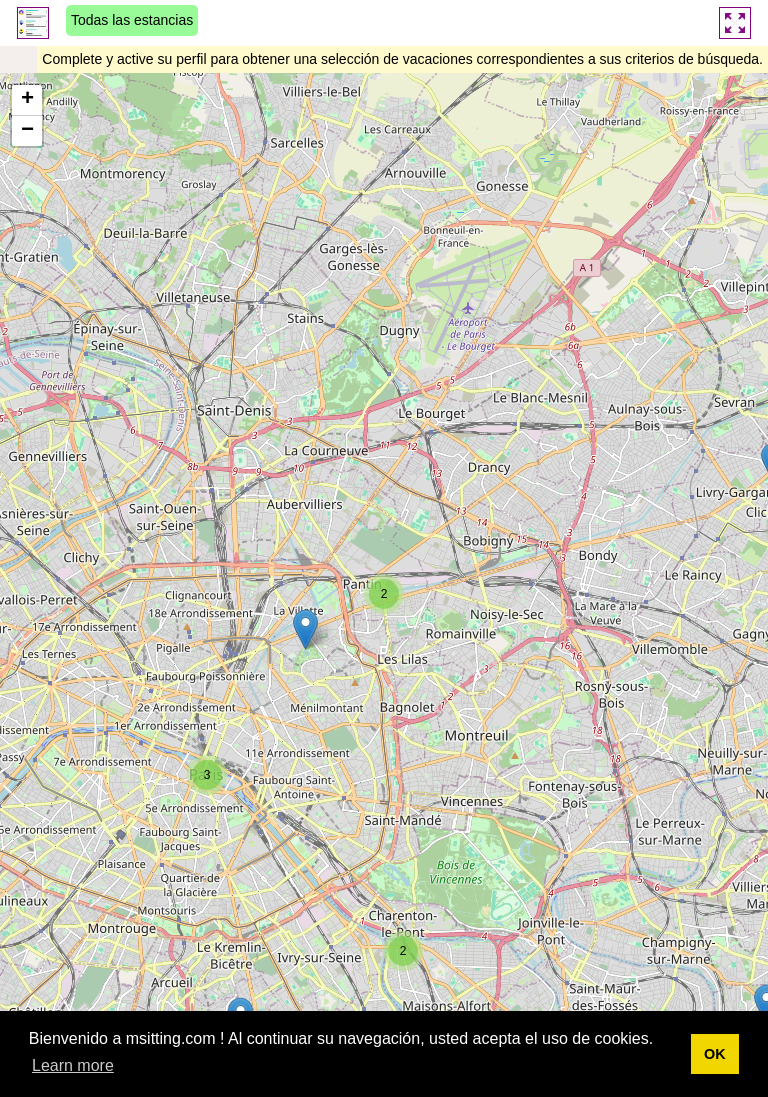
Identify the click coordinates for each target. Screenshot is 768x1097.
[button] (384, 594)
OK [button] (715, 1054)
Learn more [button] (73, 1065)
